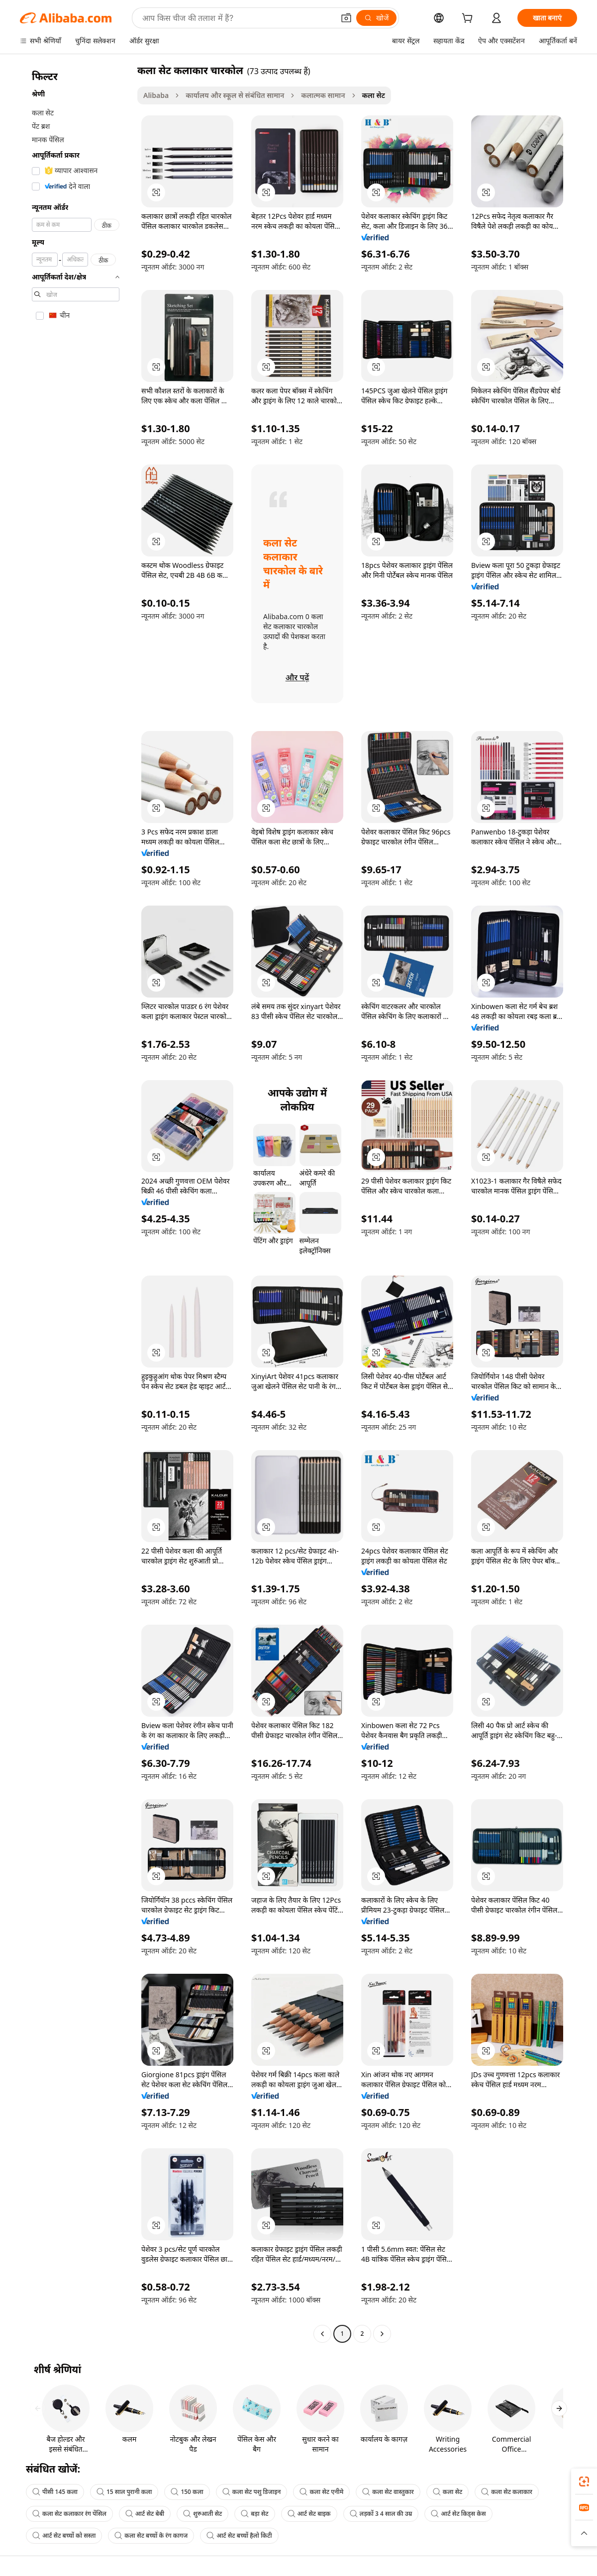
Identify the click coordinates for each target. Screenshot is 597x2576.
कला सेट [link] (373, 95)
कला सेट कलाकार (506, 2491)
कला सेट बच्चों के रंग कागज (151, 2535)
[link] (584, 2481)
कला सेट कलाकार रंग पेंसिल (69, 2513)
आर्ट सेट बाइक (309, 2513)
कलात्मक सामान (323, 95)
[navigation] (75, 1203)
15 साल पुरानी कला (124, 2491)
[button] (346, 18)
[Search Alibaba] (237, 17)
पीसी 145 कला (55, 2491)
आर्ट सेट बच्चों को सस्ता (64, 2535)
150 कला (187, 2491)
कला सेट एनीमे (321, 2491)
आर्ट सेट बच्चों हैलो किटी (239, 2535)
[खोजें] (376, 18)
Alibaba (156, 95)
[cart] (469, 19)
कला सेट (448, 2491)
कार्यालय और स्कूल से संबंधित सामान (235, 95)
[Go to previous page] (322, 2334)
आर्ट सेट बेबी (144, 2513)
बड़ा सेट (254, 2513)
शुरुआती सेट (202, 2513)
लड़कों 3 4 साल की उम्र (381, 2513)
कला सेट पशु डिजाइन (251, 2491)
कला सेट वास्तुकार (387, 2491)
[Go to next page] (382, 2334)
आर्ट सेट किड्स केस (458, 2513)
